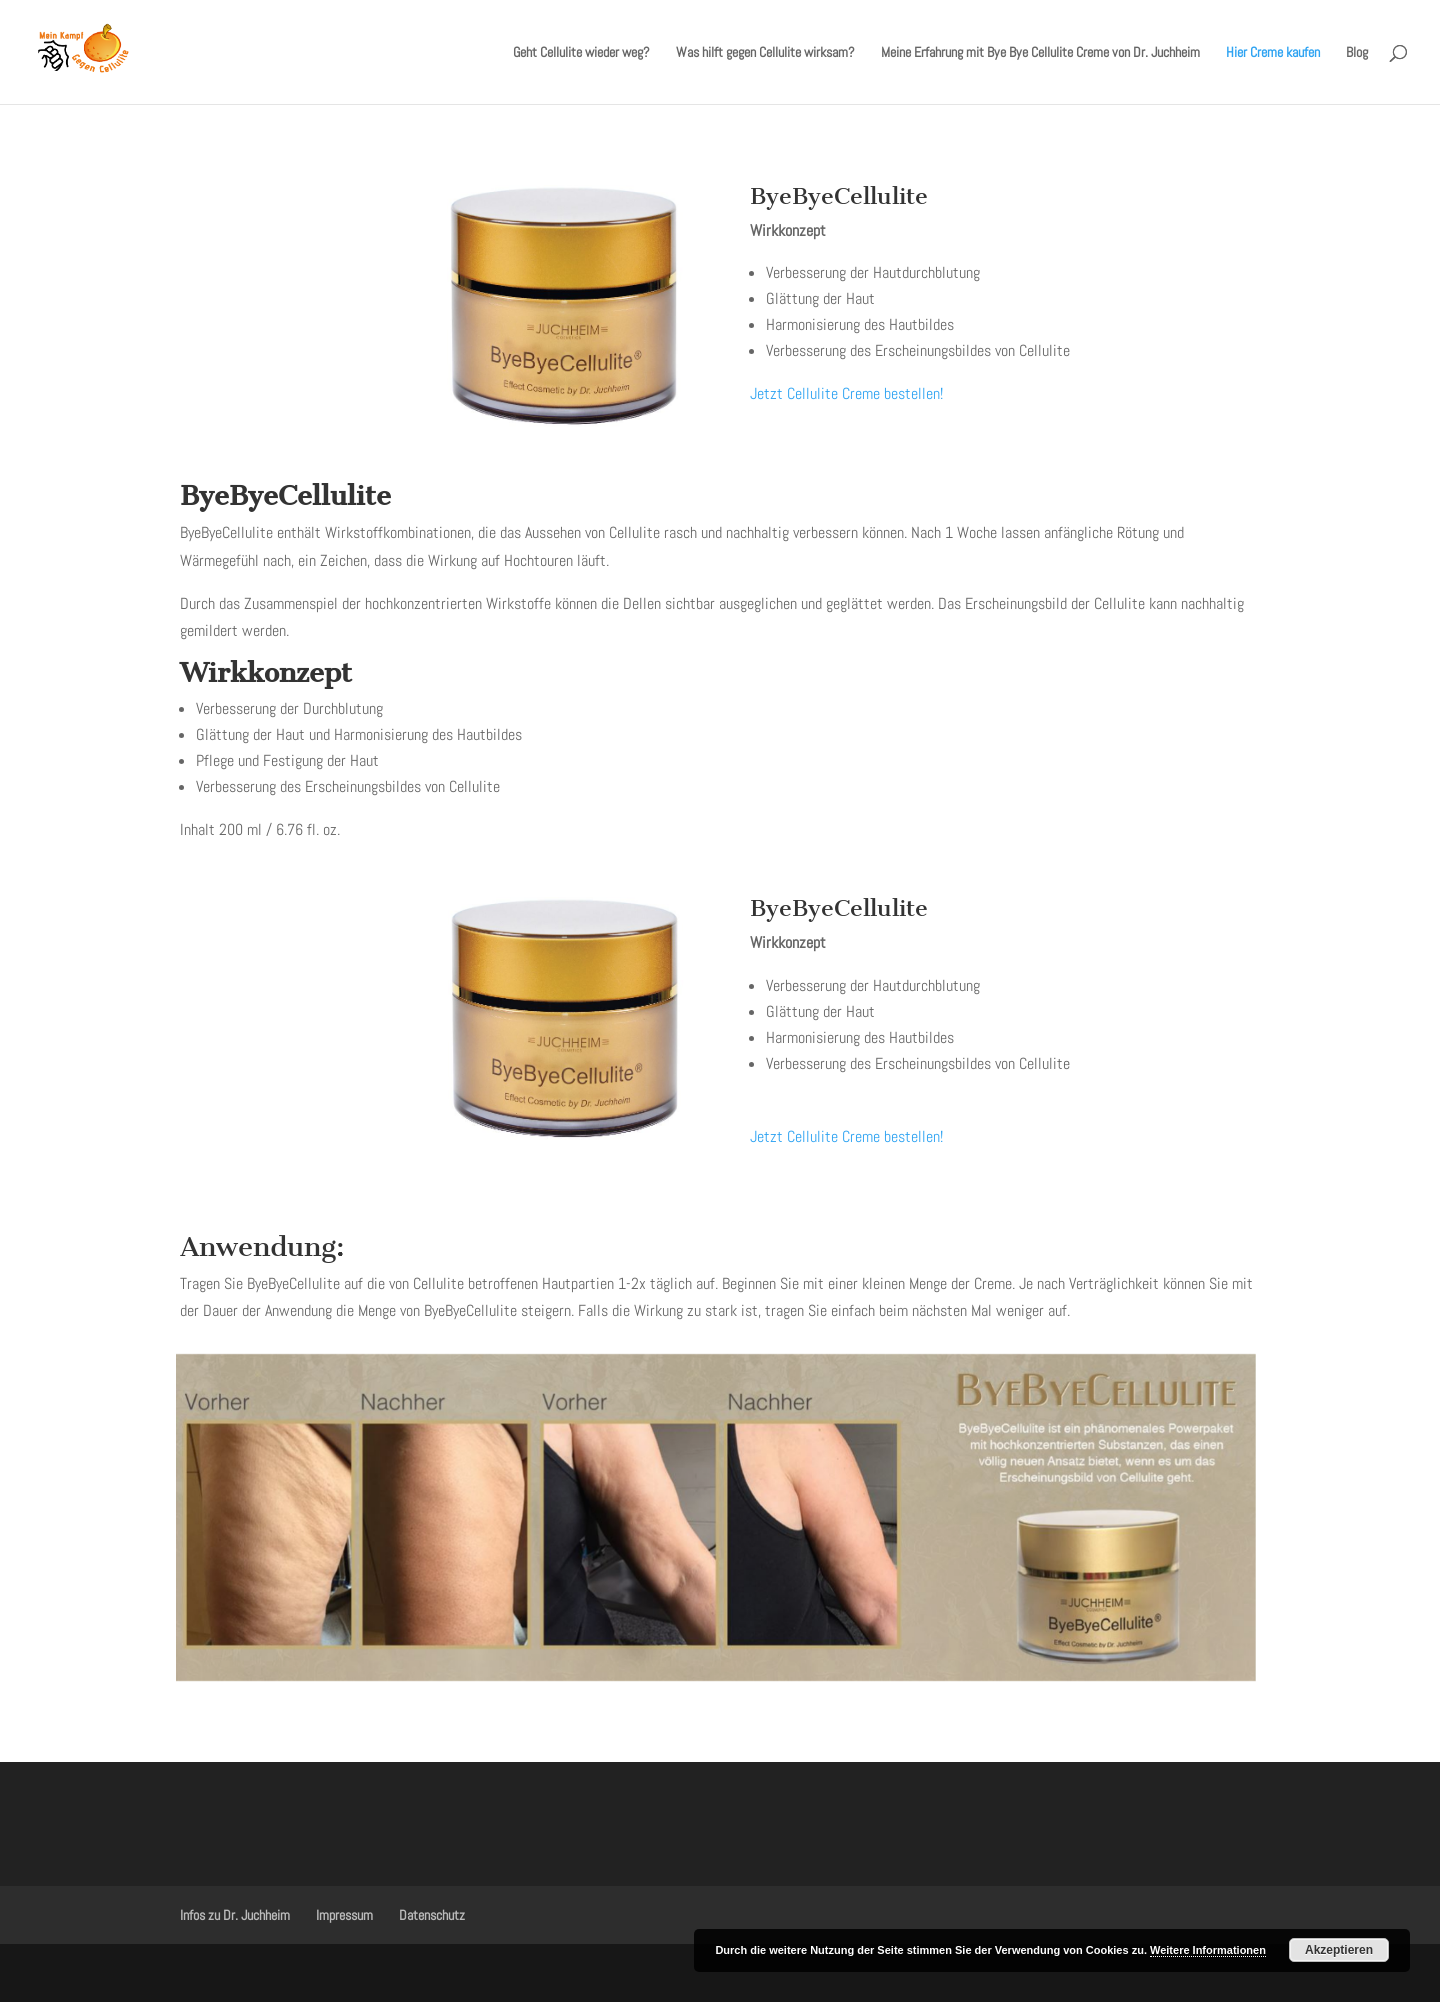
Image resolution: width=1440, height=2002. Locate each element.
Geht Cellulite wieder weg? (581, 53)
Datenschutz (432, 1915)
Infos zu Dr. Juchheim (235, 1915)
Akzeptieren (1339, 1950)
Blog (1357, 53)
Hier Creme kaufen (1273, 53)
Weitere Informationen (1208, 1950)
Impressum (344, 1915)
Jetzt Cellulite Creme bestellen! (846, 393)
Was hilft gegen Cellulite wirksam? (765, 53)
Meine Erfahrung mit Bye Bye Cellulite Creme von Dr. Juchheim (1040, 53)
